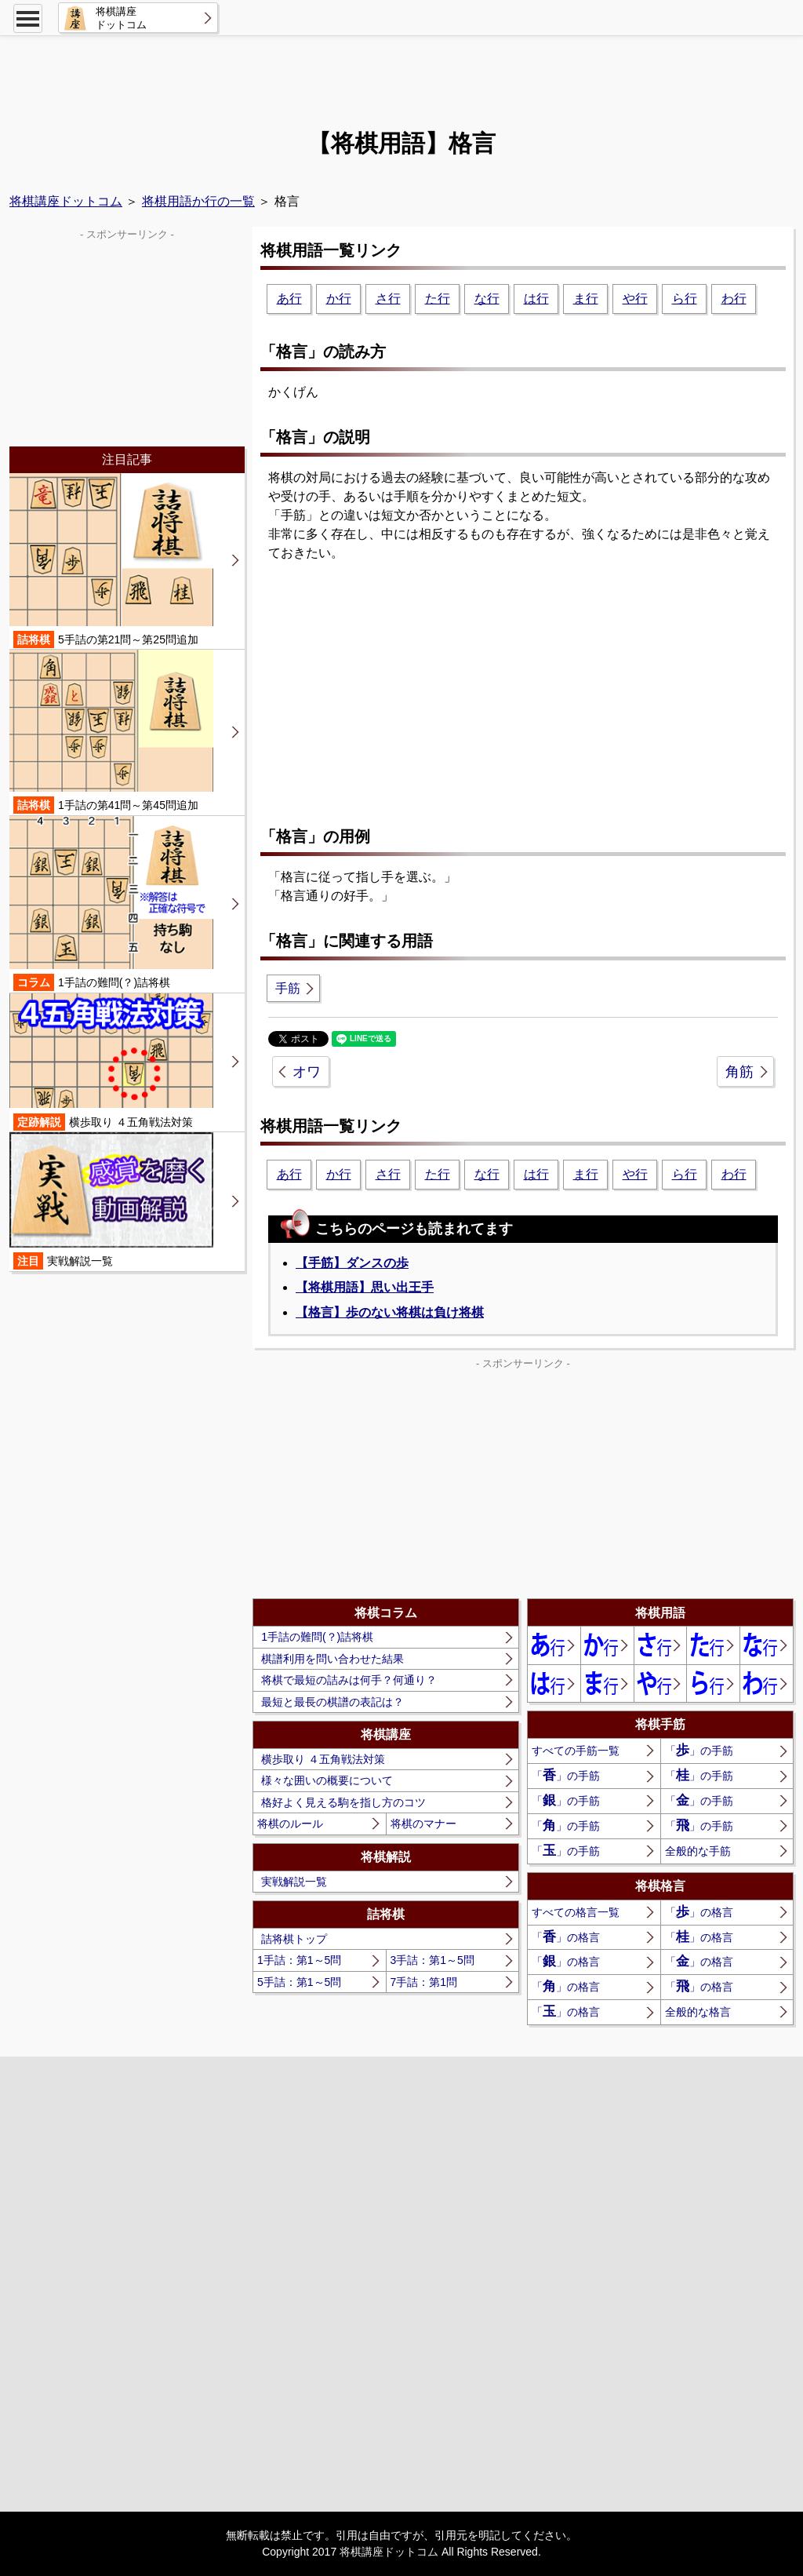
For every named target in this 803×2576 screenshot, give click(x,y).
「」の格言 (699, 1911)
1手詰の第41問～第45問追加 (111, 732)
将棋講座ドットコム (65, 201)
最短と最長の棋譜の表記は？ (332, 1702)
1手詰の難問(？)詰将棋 (317, 1636)
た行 (437, 298)
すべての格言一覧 (576, 1912)
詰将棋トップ (294, 1939)
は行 (536, 298)
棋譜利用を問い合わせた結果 (332, 1658)
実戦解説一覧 (294, 1881)
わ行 (734, 298)
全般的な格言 (698, 2012)
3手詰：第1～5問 (432, 1960)
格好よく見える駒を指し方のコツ (343, 1802)
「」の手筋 (699, 1750)
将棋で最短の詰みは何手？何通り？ (349, 1680)
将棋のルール (290, 1823)
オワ (306, 1072)
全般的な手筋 (698, 1851)
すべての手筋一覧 (576, 1750)
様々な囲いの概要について (327, 1780)
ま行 (585, 298)
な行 (487, 298)
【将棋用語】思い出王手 (365, 1287)
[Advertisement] (401, 74)
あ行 (289, 298)
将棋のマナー (423, 1823)
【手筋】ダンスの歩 (352, 1263)
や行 (635, 298)
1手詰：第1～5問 (299, 1960)
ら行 (684, 298)
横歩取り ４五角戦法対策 (323, 1759)
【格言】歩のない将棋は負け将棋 (390, 1312)
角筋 (739, 1072)
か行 (338, 298)
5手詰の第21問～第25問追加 (111, 560)
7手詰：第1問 (424, 1982)
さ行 (388, 298)
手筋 (287, 988)
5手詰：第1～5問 (299, 1982)
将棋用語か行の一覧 (198, 201)
